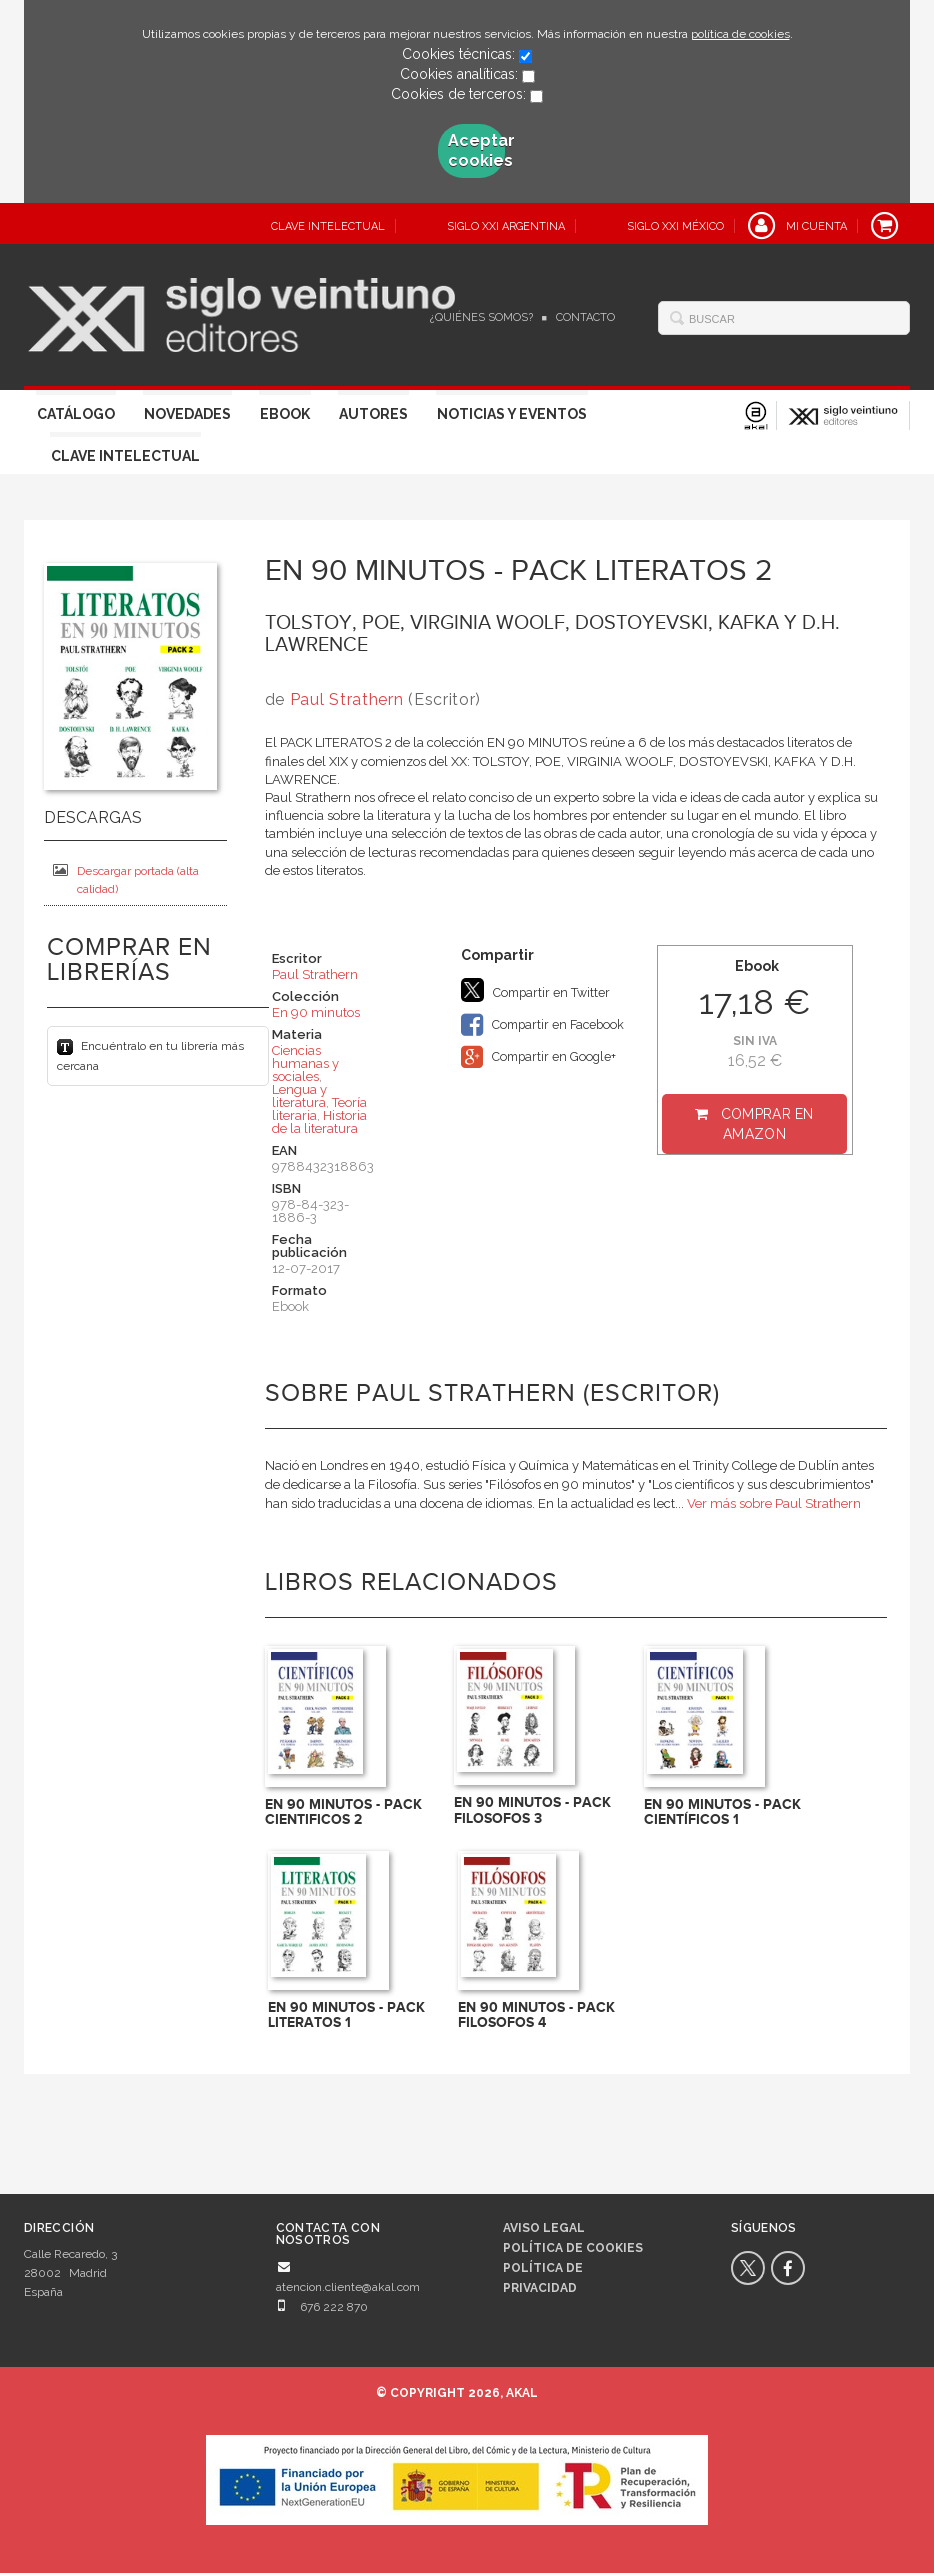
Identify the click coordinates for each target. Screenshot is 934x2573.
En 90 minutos (316, 1012)
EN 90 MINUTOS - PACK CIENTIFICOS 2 (343, 1812)
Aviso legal (544, 2228)
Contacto (585, 317)
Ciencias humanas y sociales (305, 1063)
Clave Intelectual (125, 456)
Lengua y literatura (299, 1096)
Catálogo (76, 414)
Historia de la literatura (319, 1122)
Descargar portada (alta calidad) (126, 879)
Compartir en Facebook (542, 1025)
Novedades (187, 414)
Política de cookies (573, 2248)
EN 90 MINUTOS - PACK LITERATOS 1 (346, 2015)
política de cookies (740, 34)
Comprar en (767, 1124)
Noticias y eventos (512, 414)
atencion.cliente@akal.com (348, 2287)
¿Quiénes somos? (481, 317)
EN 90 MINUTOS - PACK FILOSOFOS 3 (532, 1810)
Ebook (285, 414)
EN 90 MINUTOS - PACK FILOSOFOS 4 (536, 2015)
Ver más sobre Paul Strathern (774, 1503)
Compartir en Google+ (538, 1057)
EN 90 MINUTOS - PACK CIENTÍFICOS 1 (722, 1812)
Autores (373, 414)
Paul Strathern (347, 699)
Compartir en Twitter (535, 990)
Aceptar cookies (476, 150)
